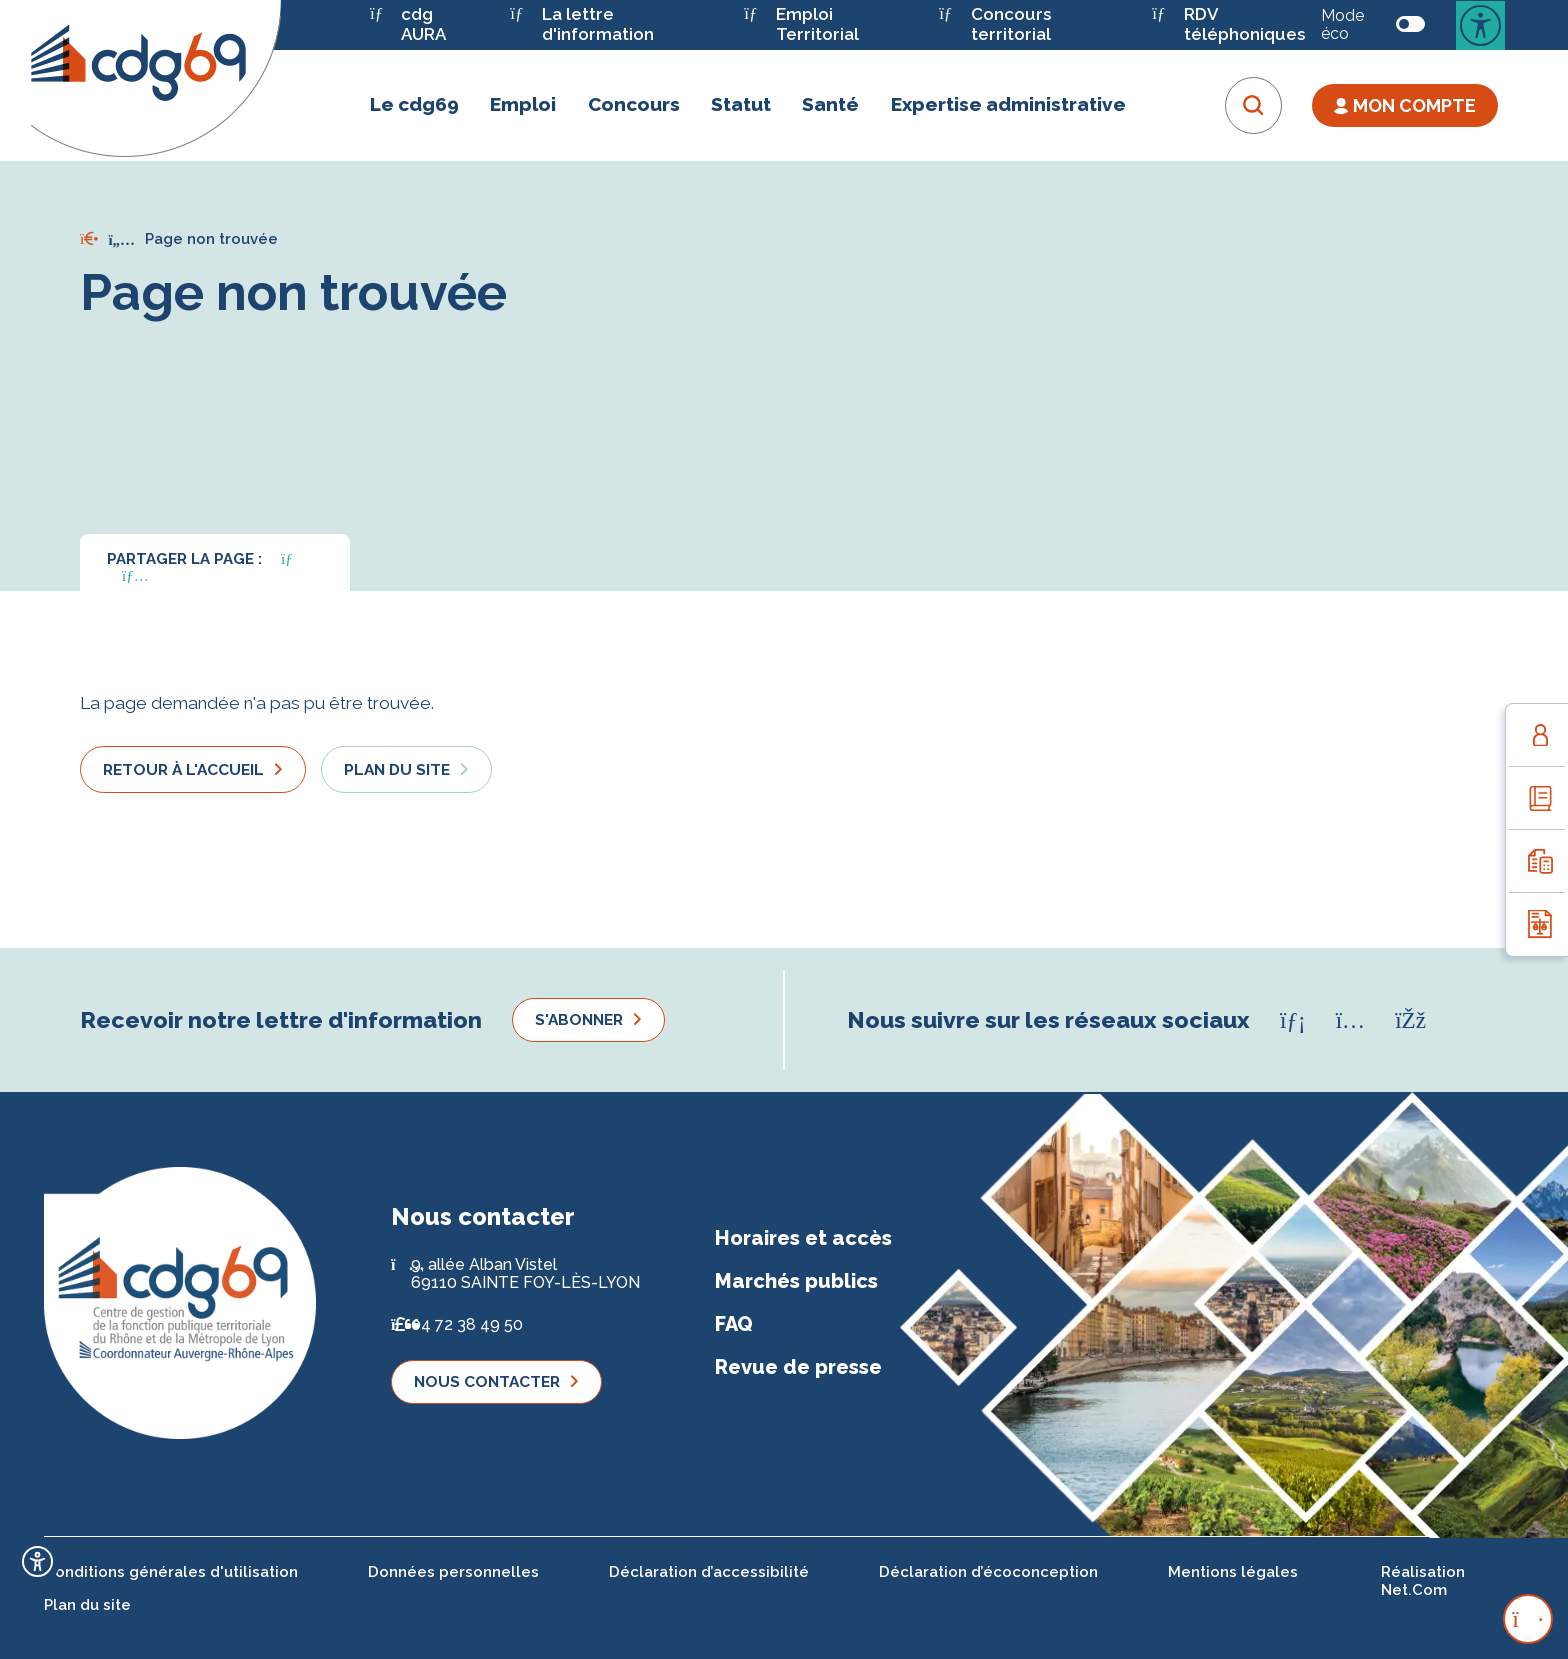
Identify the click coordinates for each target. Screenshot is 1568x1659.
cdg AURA (408, 24)
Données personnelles (453, 1572)
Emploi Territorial (801, 24)
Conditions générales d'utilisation (171, 1572)
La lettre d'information (582, 24)
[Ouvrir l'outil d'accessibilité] (37, 1561)
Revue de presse (798, 1367)
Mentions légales (1233, 1572)
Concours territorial (995, 24)
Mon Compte (1405, 105)
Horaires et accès (803, 1238)
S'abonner (579, 1019)
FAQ (734, 1324)
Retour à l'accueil (183, 769)
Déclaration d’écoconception (988, 1572)
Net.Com (1414, 1590)
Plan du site (397, 769)
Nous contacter (487, 1381)
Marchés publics (796, 1281)
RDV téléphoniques (1228, 24)
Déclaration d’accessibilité (709, 1572)
